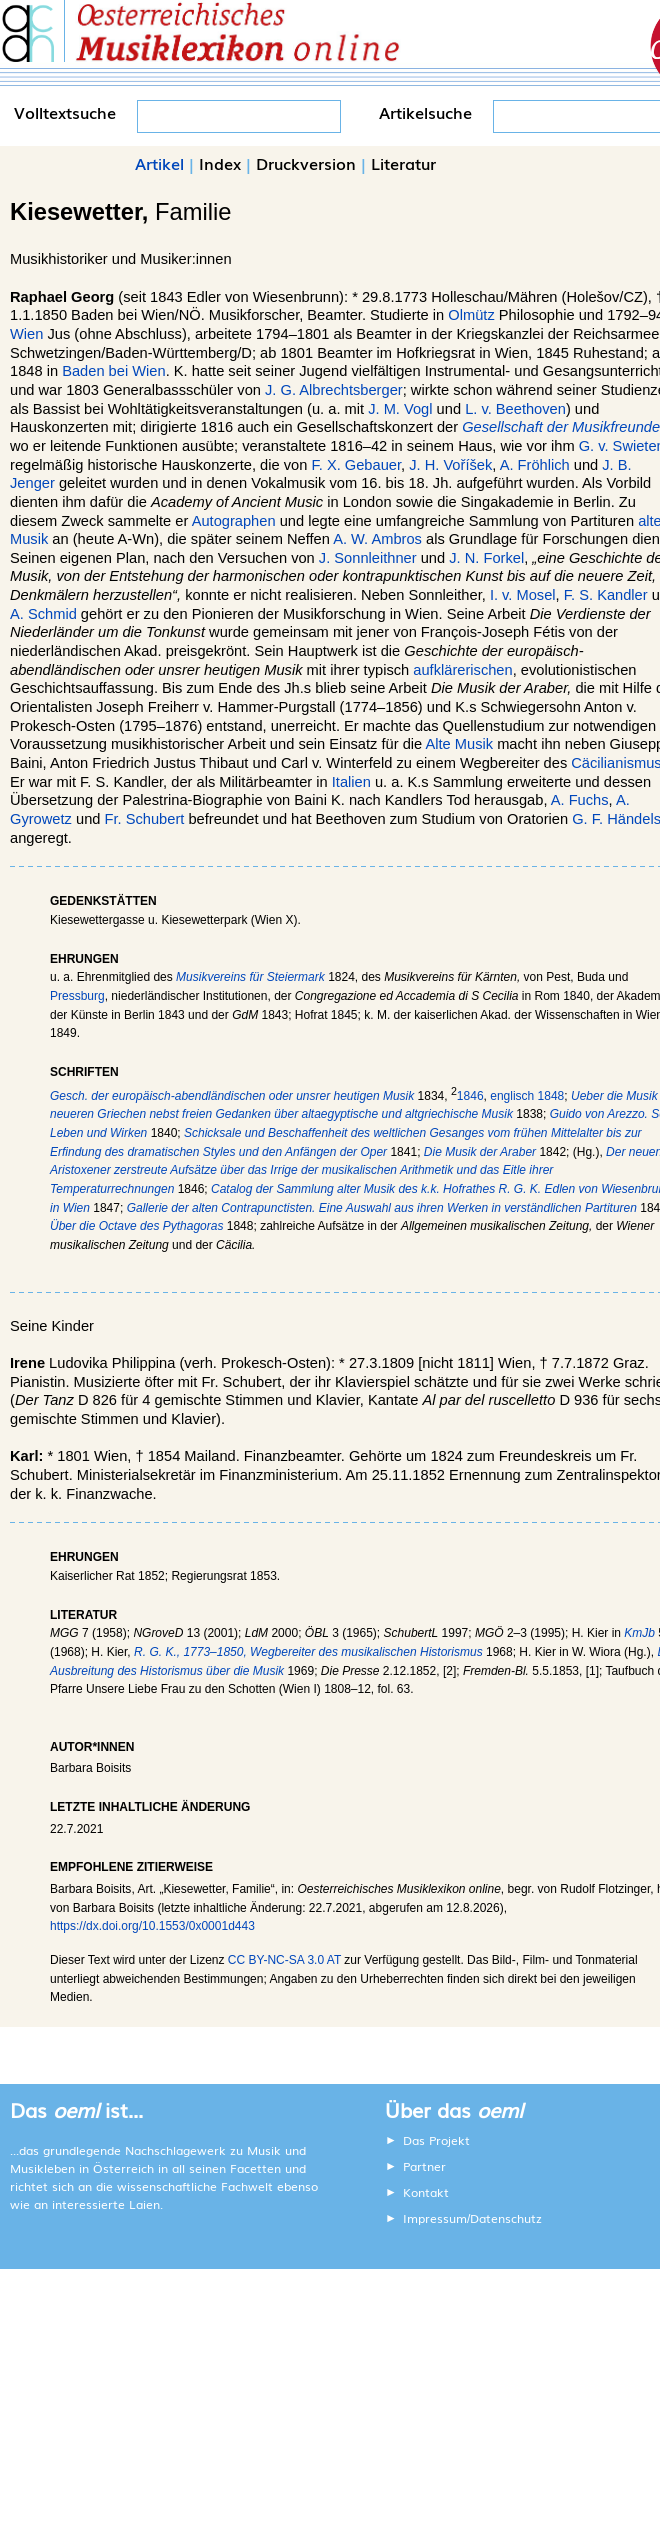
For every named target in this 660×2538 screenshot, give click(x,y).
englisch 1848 (527, 1096)
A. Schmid (43, 614)
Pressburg (77, 996)
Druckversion (306, 163)
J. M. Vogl (400, 409)
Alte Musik (459, 744)
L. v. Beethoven (515, 409)
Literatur (403, 163)
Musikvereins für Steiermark (250, 977)
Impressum (435, 2218)
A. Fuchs (580, 800)
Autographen (234, 521)
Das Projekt (436, 2140)
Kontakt (426, 2192)
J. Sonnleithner (368, 558)
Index (220, 163)
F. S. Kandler (606, 595)
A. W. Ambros (377, 539)
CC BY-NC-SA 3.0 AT (284, 1960)
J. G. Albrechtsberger (334, 390)
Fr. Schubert (145, 819)
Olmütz (471, 315)
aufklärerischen (462, 670)
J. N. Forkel (486, 558)
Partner (424, 2166)
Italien (351, 782)
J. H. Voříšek (450, 465)
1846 (470, 1096)
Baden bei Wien (113, 371)
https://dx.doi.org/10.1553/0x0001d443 (152, 1926)
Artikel (159, 163)
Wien (26, 334)
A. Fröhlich (535, 465)
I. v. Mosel (523, 595)
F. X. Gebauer (356, 465)
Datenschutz (506, 2218)
